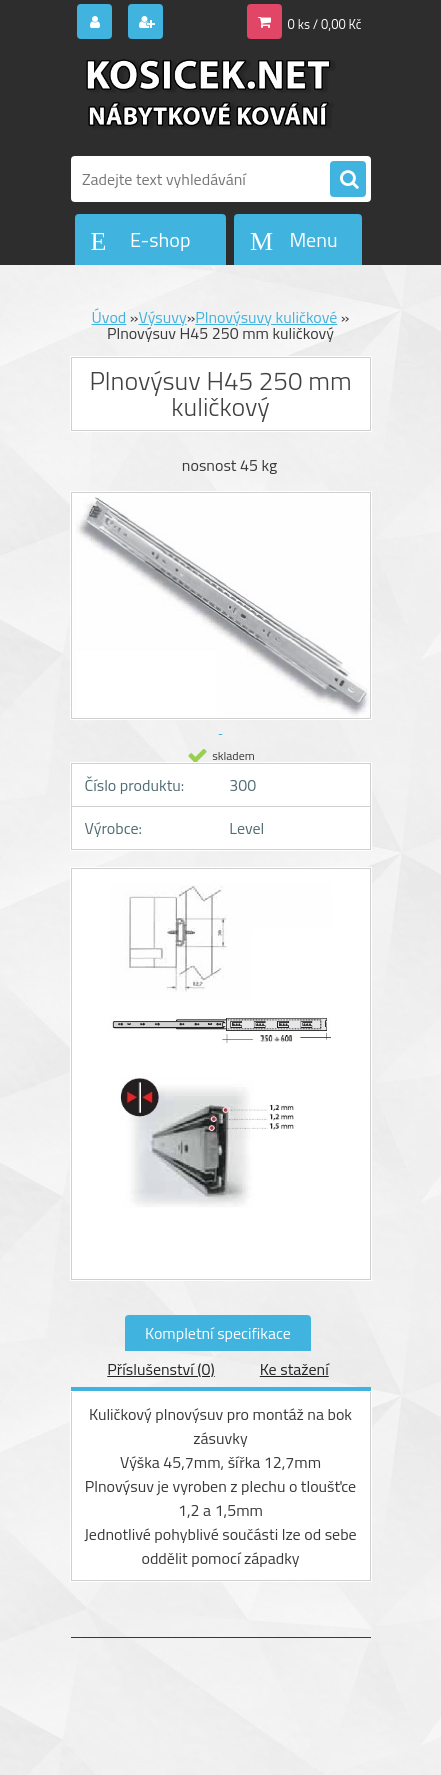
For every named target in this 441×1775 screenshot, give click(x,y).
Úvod (109, 317)
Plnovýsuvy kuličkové (266, 317)
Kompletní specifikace (218, 1333)
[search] (348, 180)
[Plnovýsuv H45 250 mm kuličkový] (221, 974)
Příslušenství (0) (160, 1369)
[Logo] (208, 98)
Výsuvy (162, 317)
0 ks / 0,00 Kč (325, 24)
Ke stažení (294, 1369)
